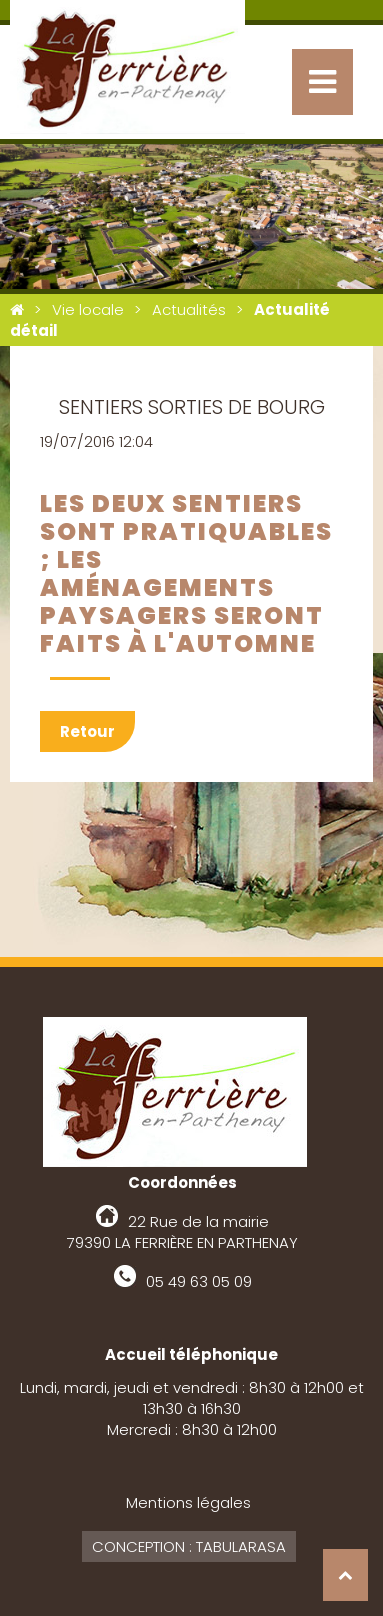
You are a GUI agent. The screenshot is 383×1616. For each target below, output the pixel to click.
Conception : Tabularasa (189, 1546)
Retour (87, 731)
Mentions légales (188, 1502)
